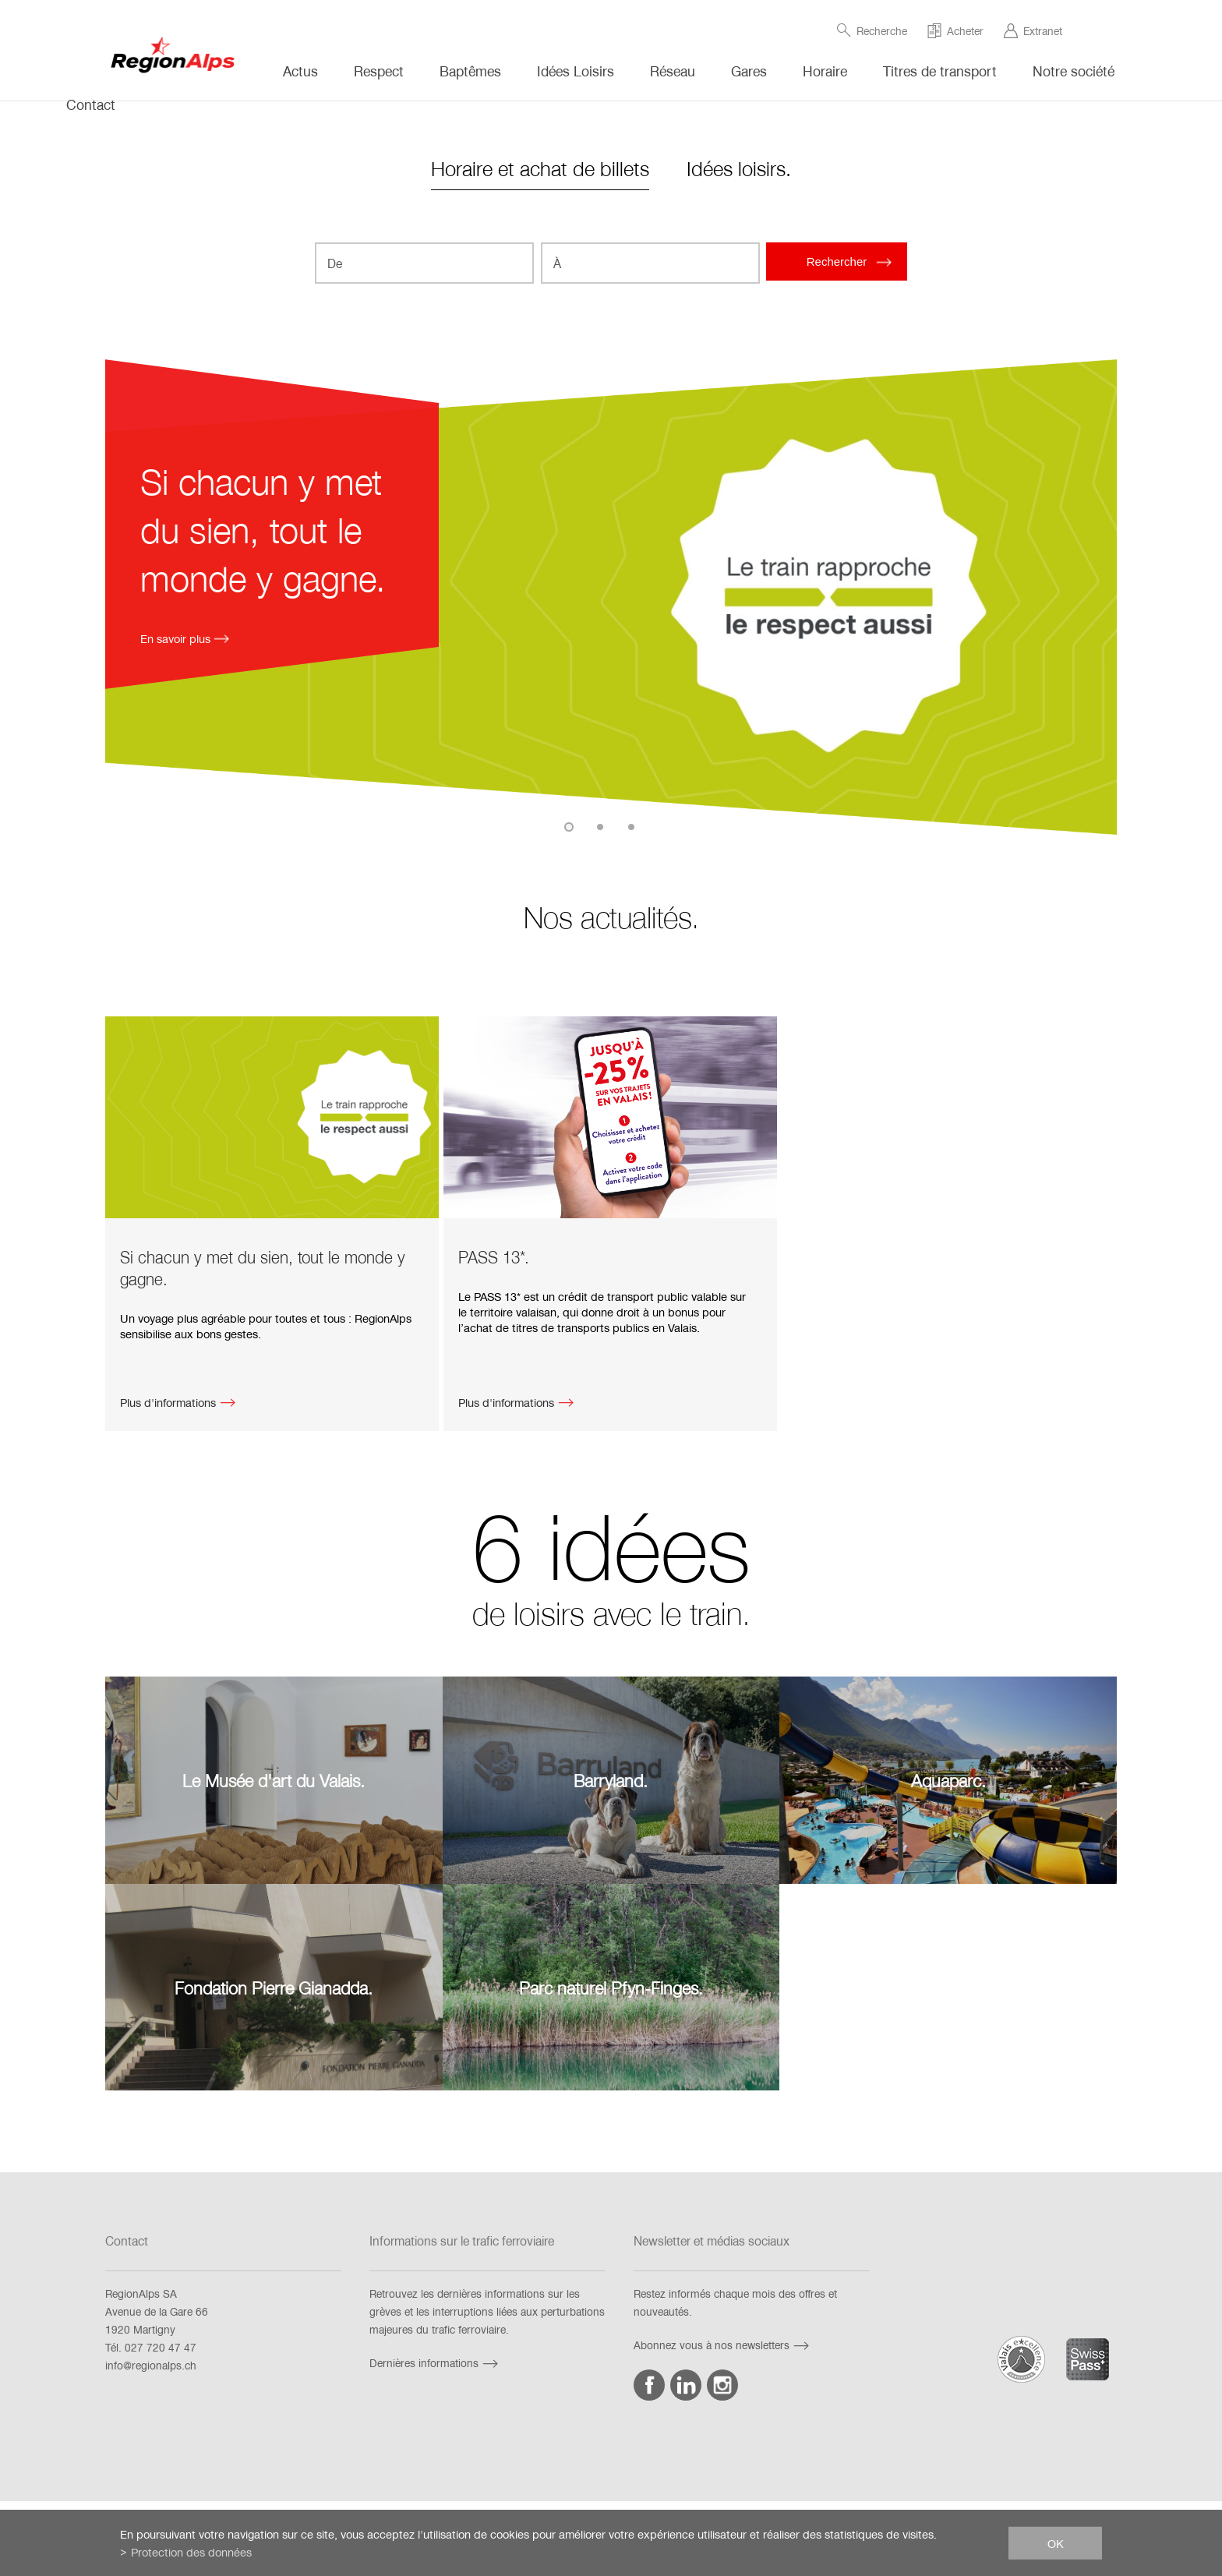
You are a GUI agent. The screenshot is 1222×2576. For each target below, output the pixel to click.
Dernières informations (435, 2363)
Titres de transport (940, 71)
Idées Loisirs (575, 71)
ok (1055, 2542)
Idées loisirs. (739, 168)
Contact (90, 104)
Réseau (672, 71)
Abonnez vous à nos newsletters (723, 2345)
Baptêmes (470, 71)
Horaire (825, 71)
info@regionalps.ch (150, 2365)
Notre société (1073, 71)
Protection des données (191, 2552)
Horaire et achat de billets (540, 168)
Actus (300, 71)
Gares (749, 71)
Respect (379, 71)
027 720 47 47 (160, 2347)
